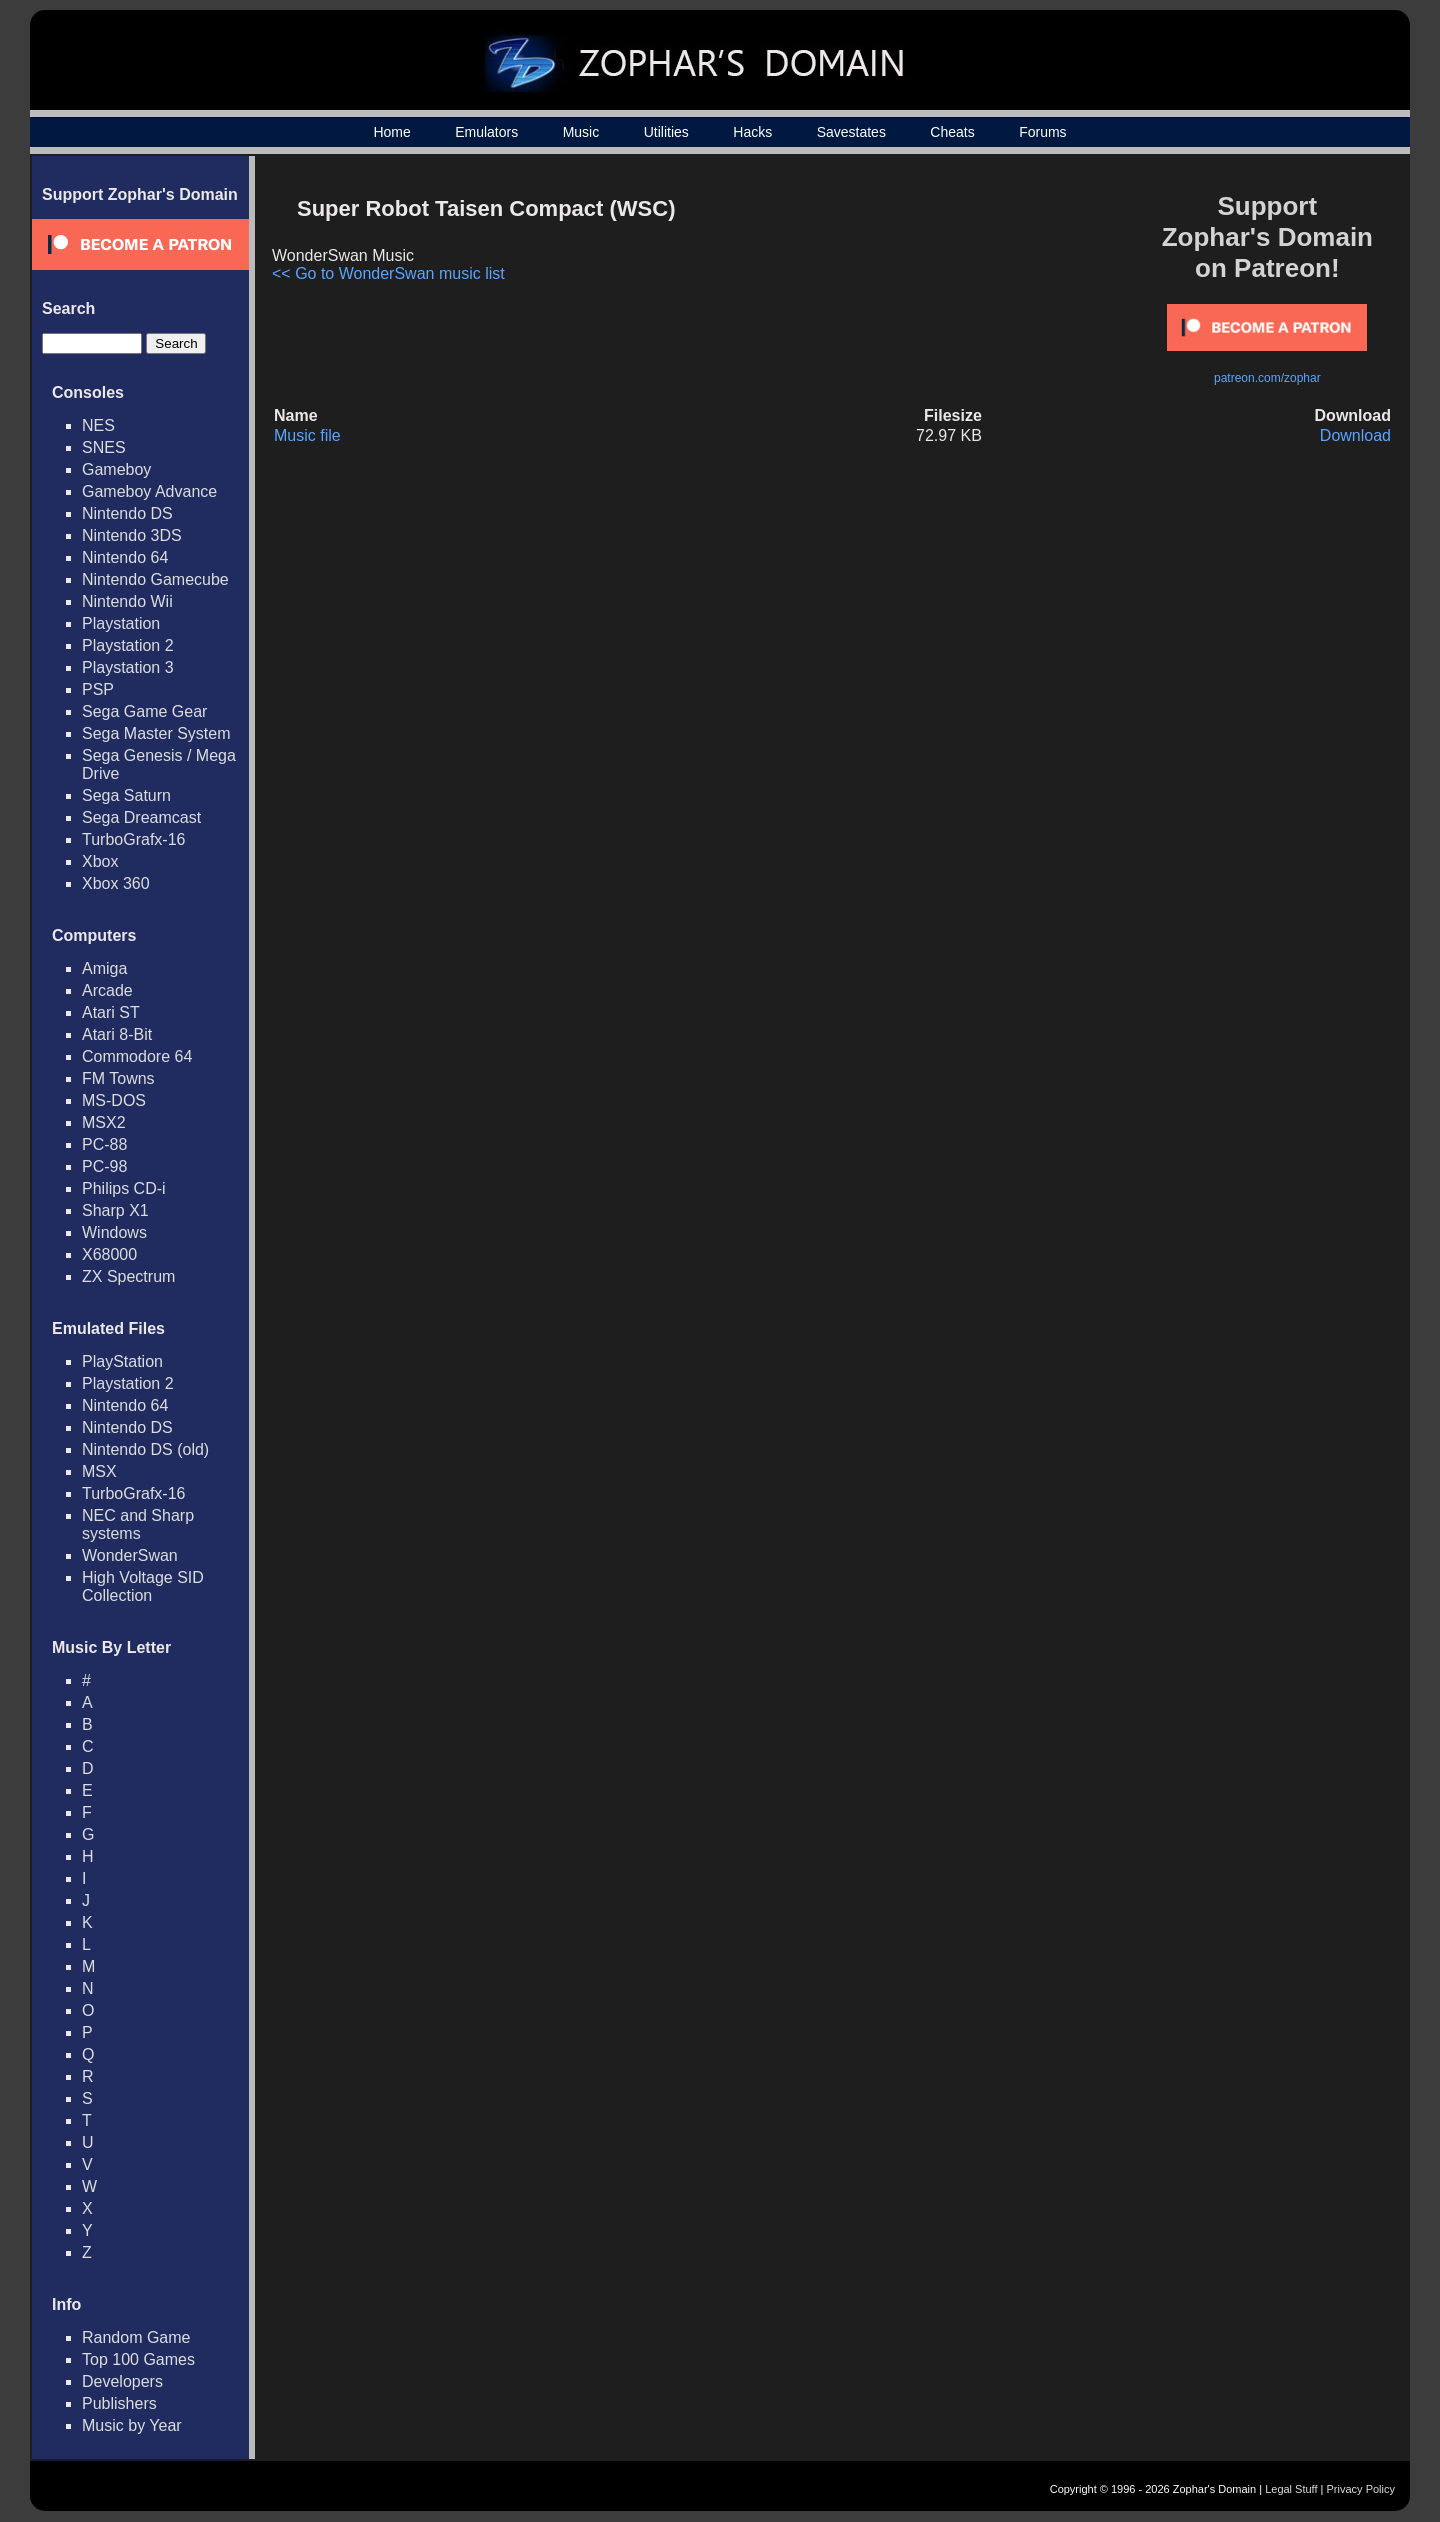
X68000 (109, 1254)
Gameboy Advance (149, 491)
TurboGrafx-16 (133, 839)
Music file (307, 435)
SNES (104, 447)
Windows (114, 1232)
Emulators (486, 132)
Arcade (107, 990)
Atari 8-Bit (117, 1034)
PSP (98, 689)
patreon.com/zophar (1267, 378)
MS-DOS (114, 1100)
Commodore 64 (137, 1056)
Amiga (104, 968)
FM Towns (118, 1078)
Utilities (666, 132)
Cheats (952, 132)
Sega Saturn (126, 795)
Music (581, 132)
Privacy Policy (1361, 2489)
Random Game (136, 2337)
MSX (99, 1471)
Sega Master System (156, 733)
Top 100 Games (138, 2359)
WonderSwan (130, 1555)
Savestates (851, 132)
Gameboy (116, 469)
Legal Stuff (1291, 2489)
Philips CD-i (124, 1188)
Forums (1042, 132)
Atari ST (111, 1012)
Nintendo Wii (127, 601)
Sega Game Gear (144, 711)
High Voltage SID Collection (143, 1586)
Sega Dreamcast (141, 817)
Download (1355, 435)
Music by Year (132, 2425)
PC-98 (104, 1166)
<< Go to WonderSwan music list (388, 273)
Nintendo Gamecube (155, 579)
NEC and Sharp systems (138, 1524)
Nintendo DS (127, 513)
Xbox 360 (116, 883)
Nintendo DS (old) (145, 1449)
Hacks (752, 132)
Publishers (119, 2403)
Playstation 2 (128, 645)
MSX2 (104, 1122)
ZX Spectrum (128, 1276)
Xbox (100, 861)
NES (98, 425)
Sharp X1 (115, 1210)
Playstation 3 (128, 667)
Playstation (121, 623)
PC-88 (104, 1144)
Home (391, 132)
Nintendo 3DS (132, 535)
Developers (122, 2381)
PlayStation (122, 1361)
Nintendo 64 (125, 557)
